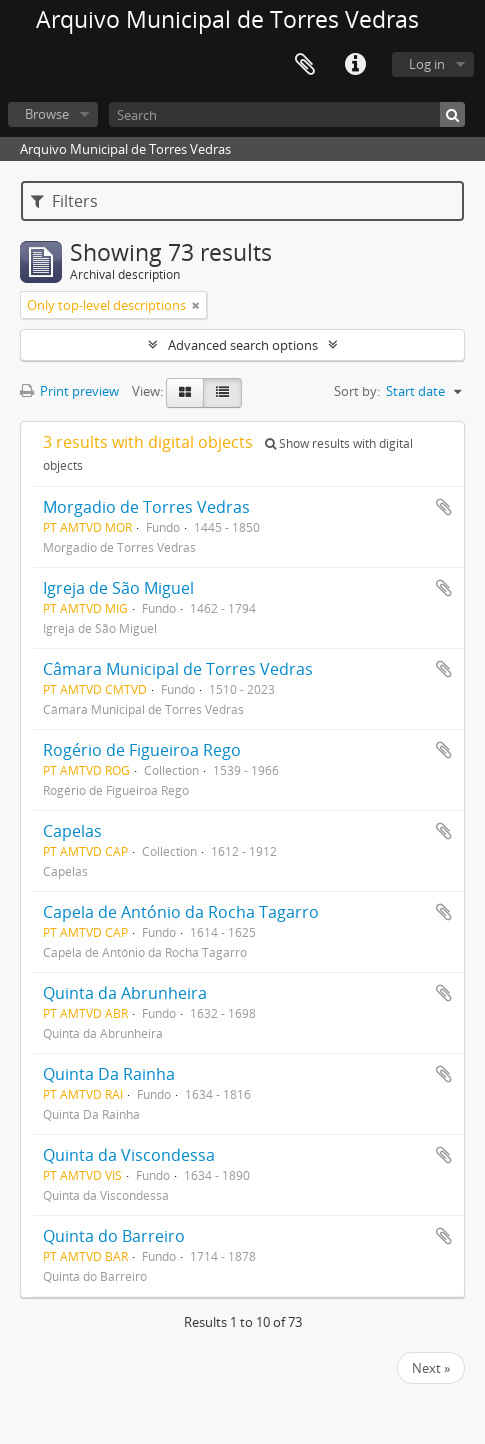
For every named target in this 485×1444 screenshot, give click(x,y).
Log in (427, 64)
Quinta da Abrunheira (125, 993)
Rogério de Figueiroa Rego (142, 750)
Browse (47, 114)
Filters (64, 201)
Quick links (355, 65)
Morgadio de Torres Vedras (146, 507)
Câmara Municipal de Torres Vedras (178, 669)
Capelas (72, 831)
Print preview (69, 391)
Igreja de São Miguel (118, 588)
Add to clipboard (444, 507)
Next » (431, 1368)
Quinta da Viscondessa (129, 1155)
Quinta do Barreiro (114, 1236)
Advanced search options (243, 345)
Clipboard (305, 65)
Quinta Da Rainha (109, 1074)
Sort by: (357, 391)
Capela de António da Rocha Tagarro (181, 912)
